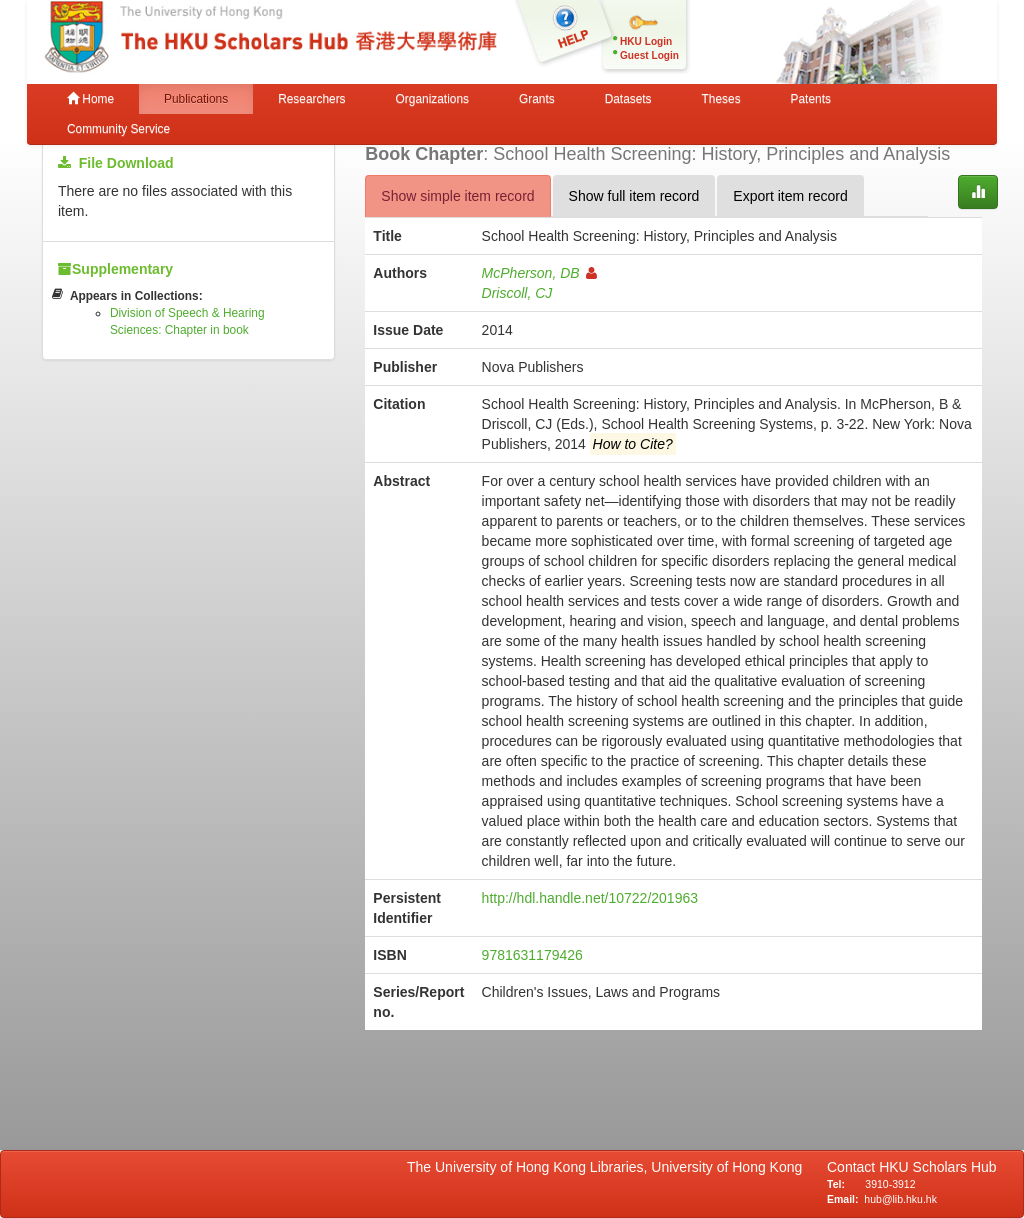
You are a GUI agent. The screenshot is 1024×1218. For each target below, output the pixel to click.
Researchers (311, 99)
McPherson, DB (539, 273)
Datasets (628, 99)
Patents (811, 99)
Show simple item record (457, 196)
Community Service (118, 129)
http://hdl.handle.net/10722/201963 (590, 898)
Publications (196, 99)
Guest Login (649, 55)
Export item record (790, 196)
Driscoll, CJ (517, 293)
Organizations (432, 99)
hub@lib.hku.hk (900, 1199)
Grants (537, 99)
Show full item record (634, 196)
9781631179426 (532, 955)
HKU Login (646, 41)
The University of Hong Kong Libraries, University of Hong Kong (608, 1167)
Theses (721, 99)
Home (90, 99)
